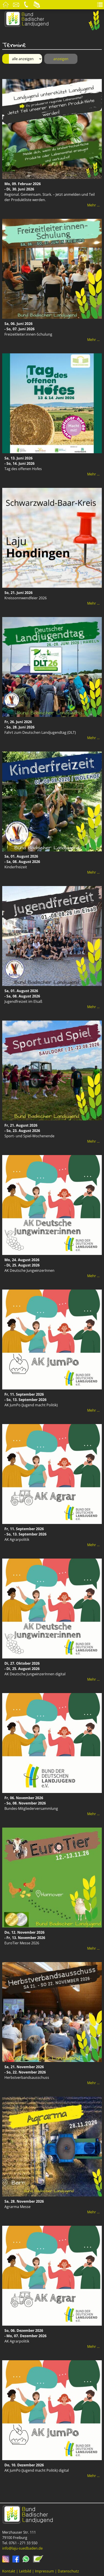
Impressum (44, 2571)
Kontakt (8, 2571)
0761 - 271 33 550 (23, 2542)
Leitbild (25, 2571)
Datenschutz (68, 2571)
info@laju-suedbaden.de (22, 2548)
